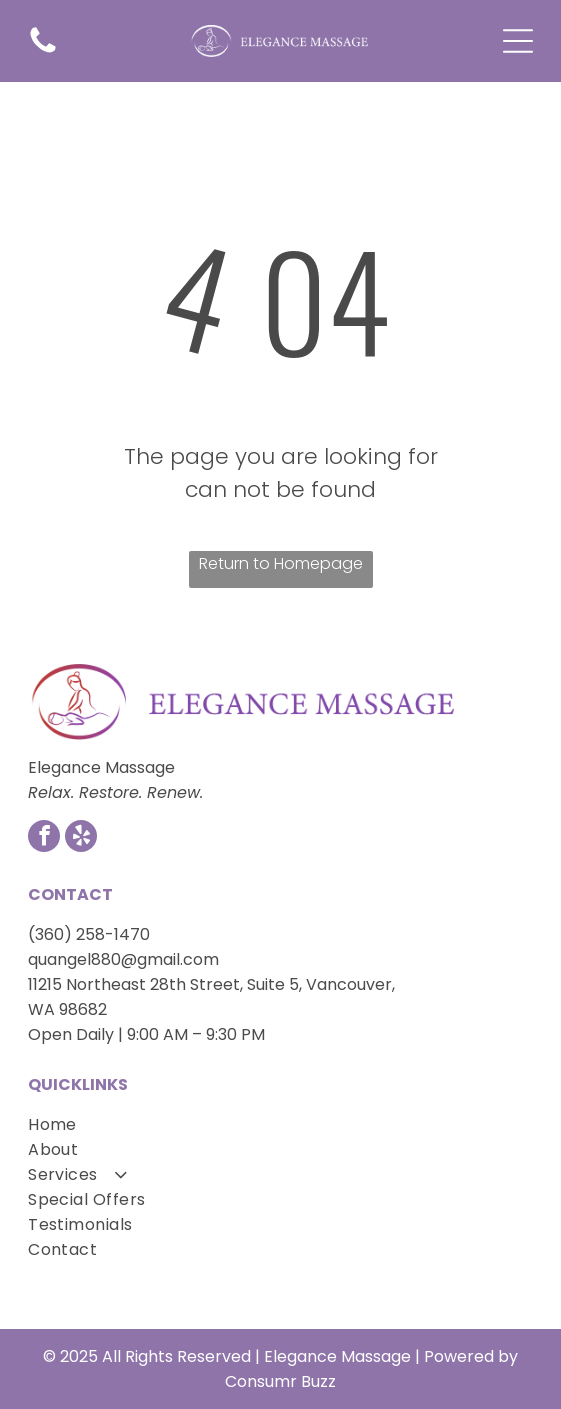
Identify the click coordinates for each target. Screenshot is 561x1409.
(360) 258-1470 (89, 934)
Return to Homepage (281, 563)
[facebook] (44, 838)
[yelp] (81, 838)
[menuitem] (280, 1124)
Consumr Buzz (280, 1381)
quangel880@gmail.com (123, 959)
